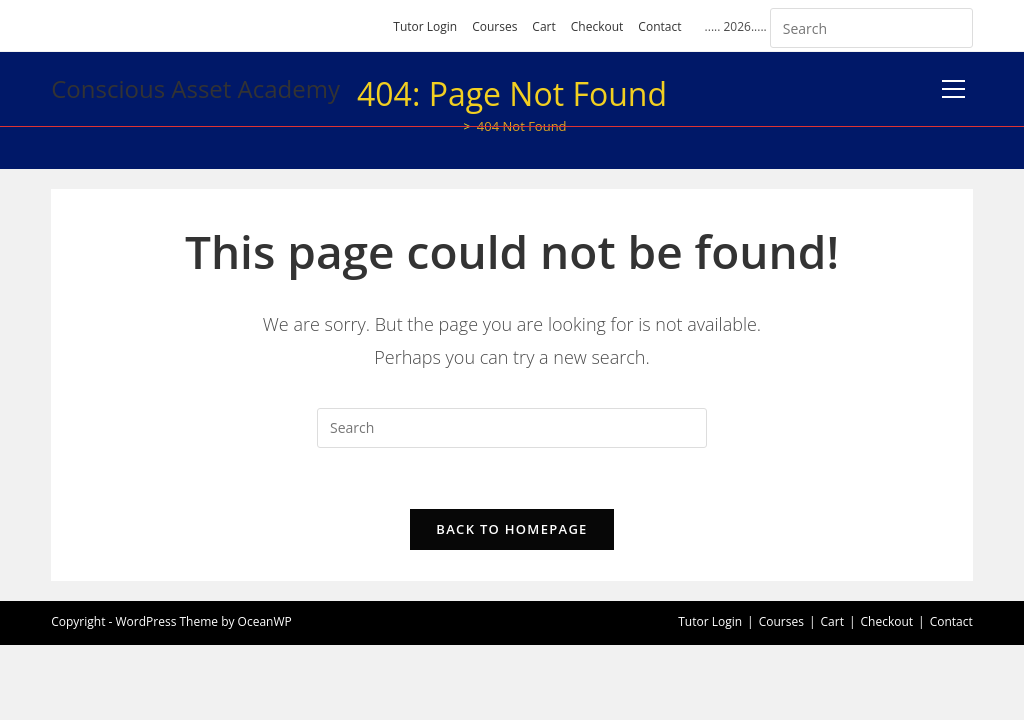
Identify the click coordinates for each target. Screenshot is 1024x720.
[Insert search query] (871, 28)
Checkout (597, 26)
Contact (659, 26)
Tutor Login (425, 26)
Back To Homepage (511, 529)
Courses (494, 26)
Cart (543, 26)
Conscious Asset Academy (195, 88)
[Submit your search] (953, 25)
